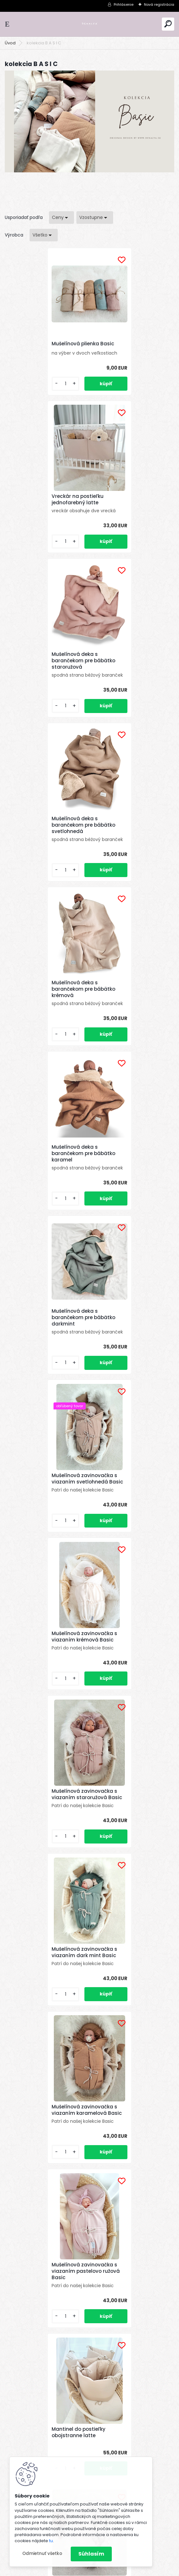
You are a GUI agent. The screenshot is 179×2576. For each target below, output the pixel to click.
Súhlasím (91, 2553)
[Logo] (89, 24)
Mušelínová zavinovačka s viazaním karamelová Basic (132, 1175)
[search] (168, 24)
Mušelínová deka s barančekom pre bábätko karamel (128, 678)
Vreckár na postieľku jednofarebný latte (122, 347)
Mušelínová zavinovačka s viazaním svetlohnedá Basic (129, 852)
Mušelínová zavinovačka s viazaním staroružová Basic (132, 1017)
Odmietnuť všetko (42, 2553)
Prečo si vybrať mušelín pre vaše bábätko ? (117, 1817)
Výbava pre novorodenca (89, 1721)
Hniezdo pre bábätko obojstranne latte (80, 1497)
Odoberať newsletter (46, 2252)
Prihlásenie (123, 4)
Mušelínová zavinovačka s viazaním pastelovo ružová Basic (46, 1336)
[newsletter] (150, 2270)
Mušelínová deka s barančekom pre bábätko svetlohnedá (128, 507)
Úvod (10, 43)
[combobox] (61, 217)
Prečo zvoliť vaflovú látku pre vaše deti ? (116, 1767)
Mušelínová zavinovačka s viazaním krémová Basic (44, 1017)
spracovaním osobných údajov (75, 2286)
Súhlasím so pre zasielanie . (93, 2286)
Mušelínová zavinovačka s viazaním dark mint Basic (44, 1175)
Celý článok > (154, 1747)
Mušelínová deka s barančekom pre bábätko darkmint (43, 850)
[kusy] (25, 389)
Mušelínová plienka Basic (43, 345)
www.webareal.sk (115, 2570)
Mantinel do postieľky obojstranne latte (123, 1337)
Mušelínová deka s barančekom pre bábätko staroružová (43, 507)
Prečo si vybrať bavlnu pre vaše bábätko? (120, 1904)
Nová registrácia (159, 4)
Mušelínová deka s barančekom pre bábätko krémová (43, 678)
